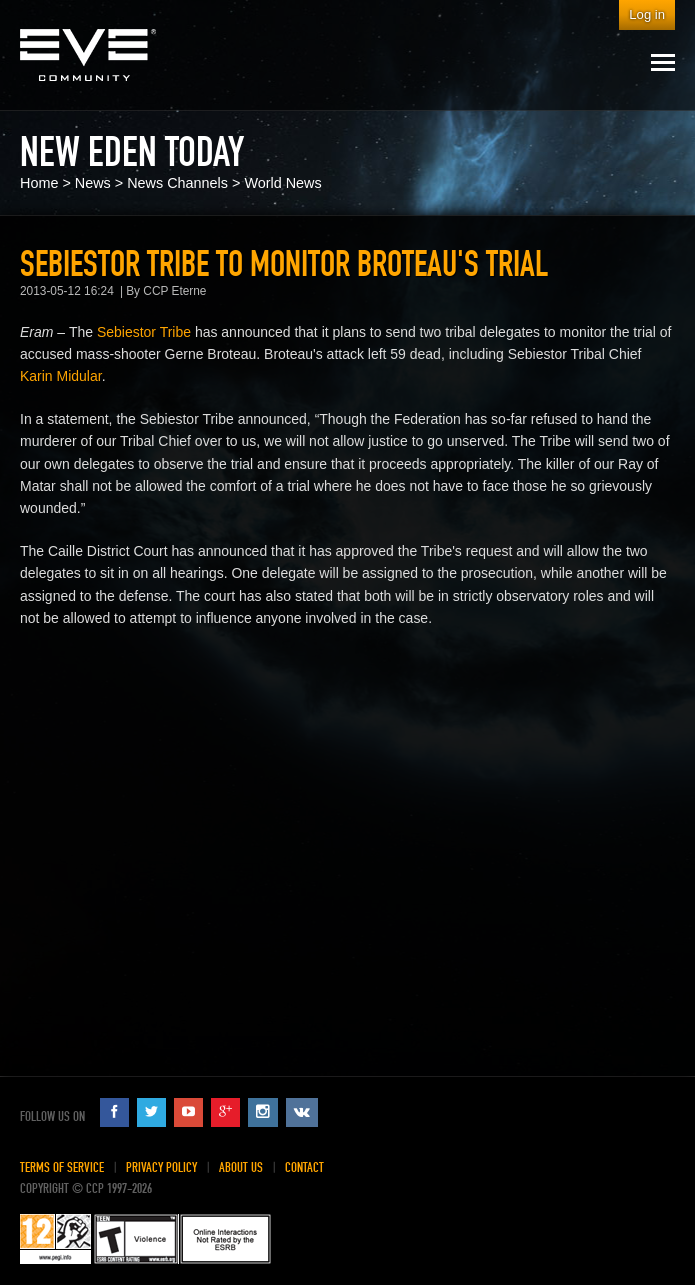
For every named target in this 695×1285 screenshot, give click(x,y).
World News (282, 183)
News (93, 183)
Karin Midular (61, 376)
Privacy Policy (161, 1167)
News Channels (177, 183)
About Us (241, 1167)
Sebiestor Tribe (144, 332)
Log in (647, 14)
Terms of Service (62, 1167)
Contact (304, 1167)
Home (39, 183)
